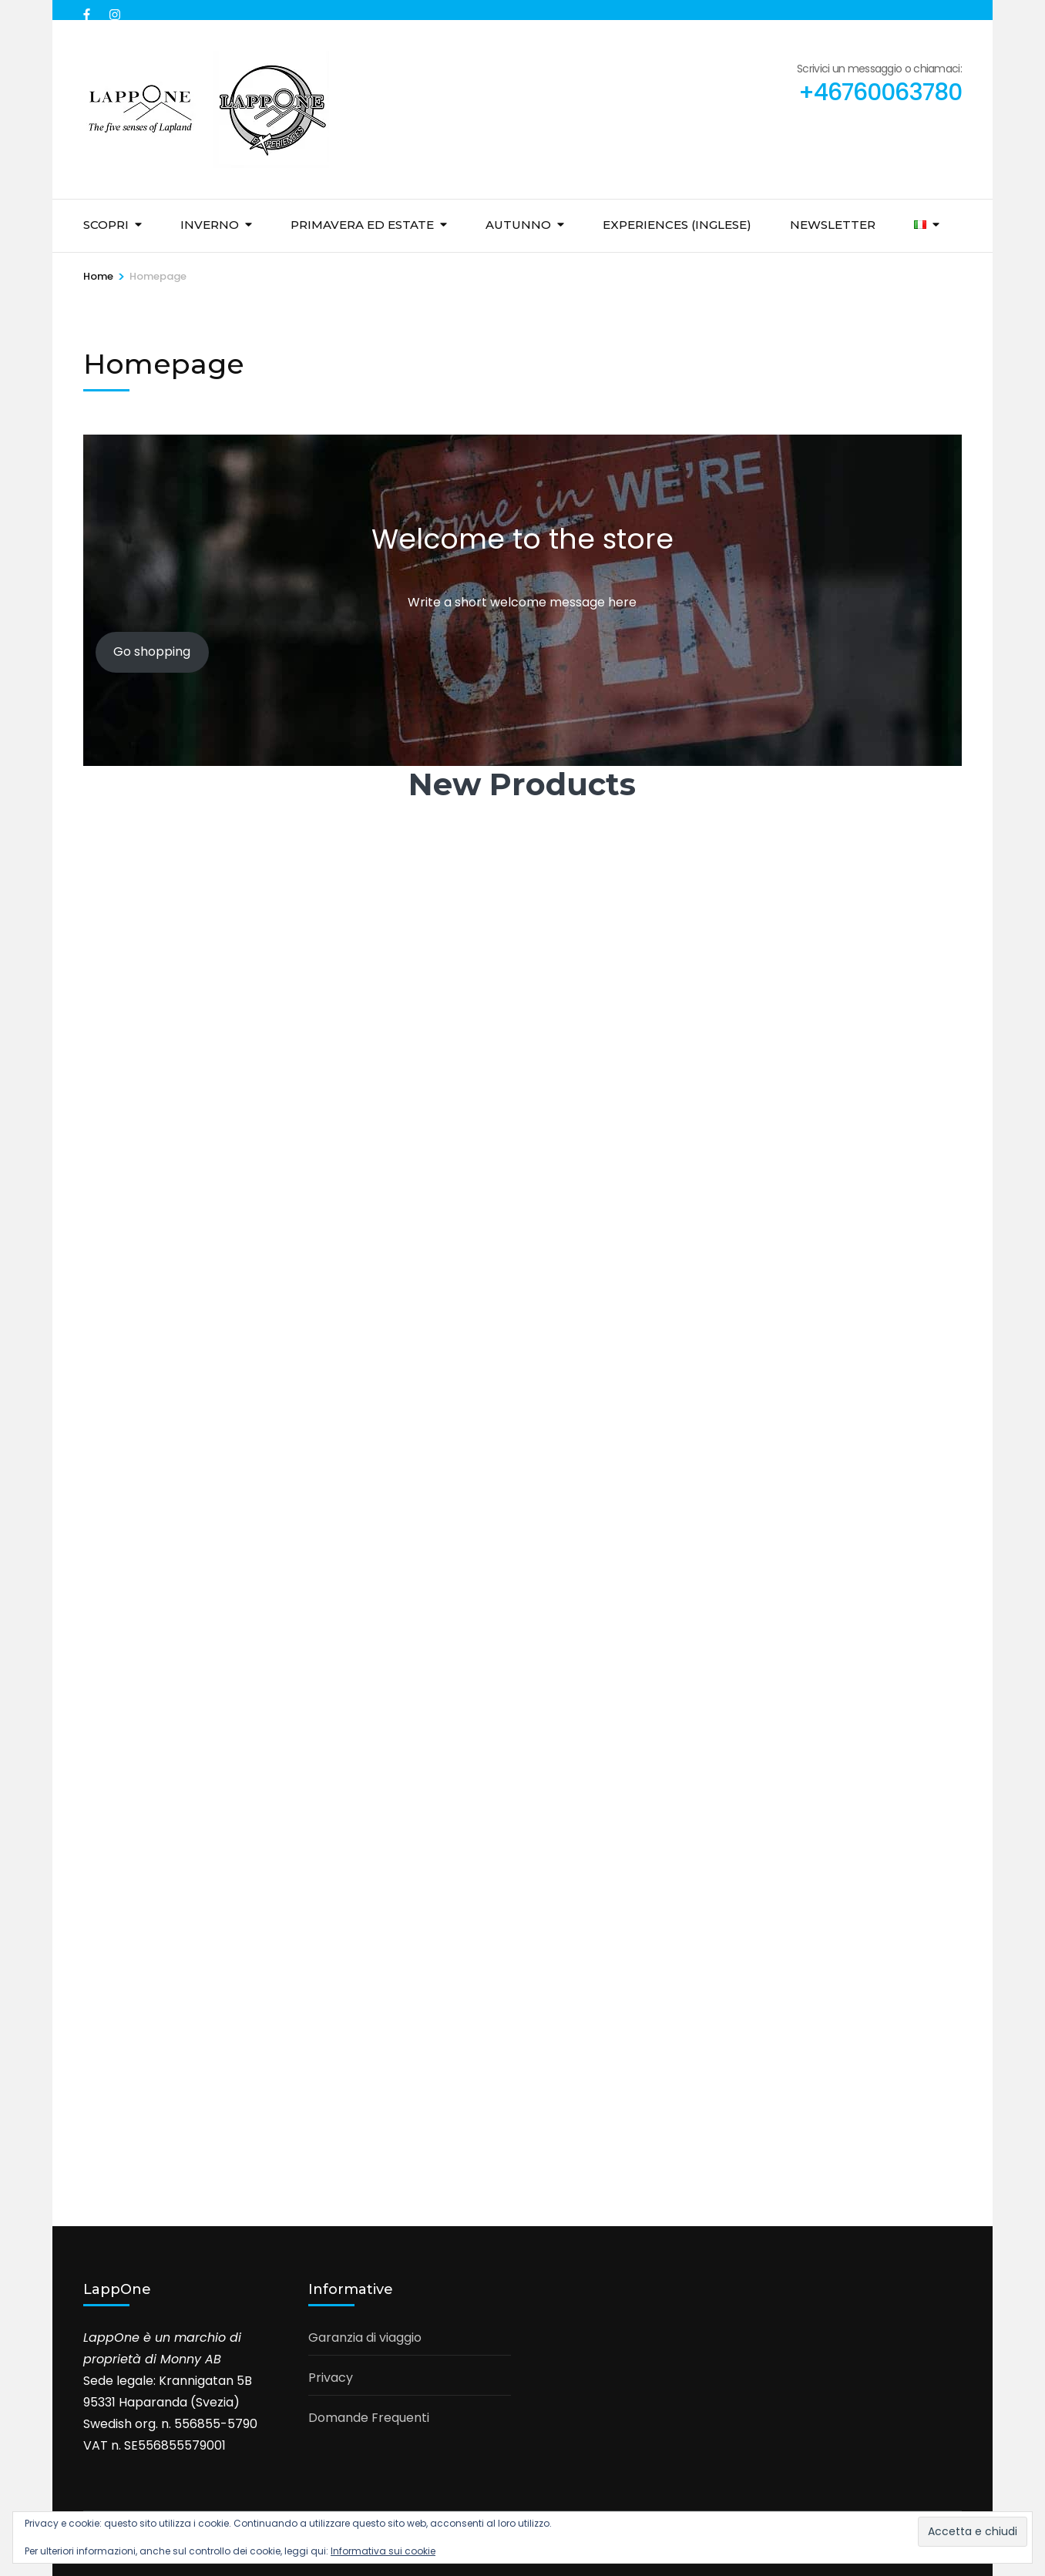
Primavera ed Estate (362, 224)
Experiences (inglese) (677, 224)
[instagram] (114, 10)
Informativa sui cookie (383, 2551)
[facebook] (88, 10)
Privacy (330, 2377)
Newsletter (832, 224)
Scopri (106, 224)
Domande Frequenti (368, 2418)
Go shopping (151, 651)
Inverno (209, 224)
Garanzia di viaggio (365, 2337)
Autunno (518, 224)
